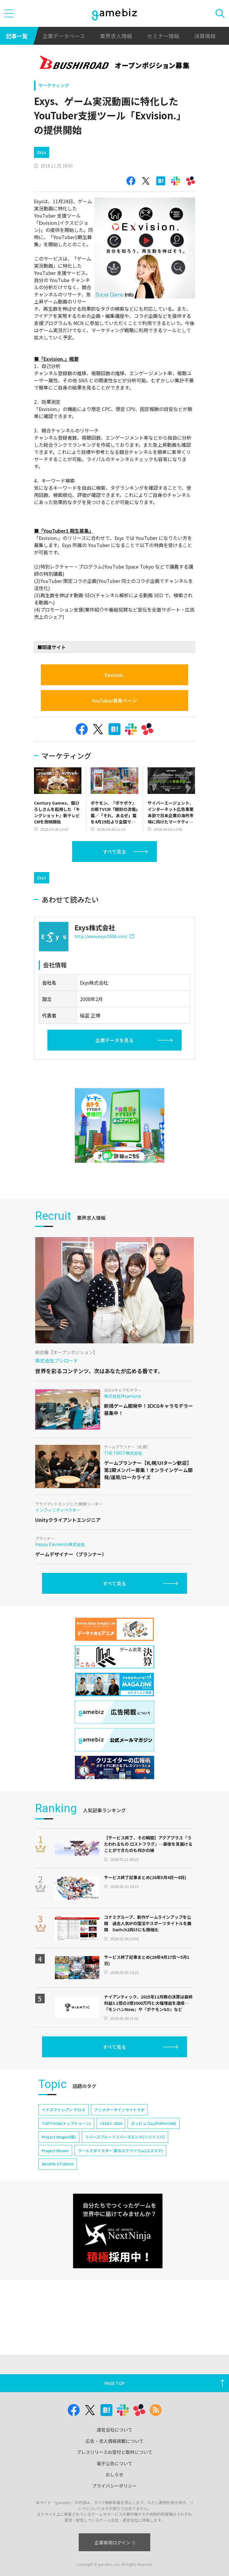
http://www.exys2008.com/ (104, 936)
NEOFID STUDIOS (58, 2164)
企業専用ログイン (115, 2542)
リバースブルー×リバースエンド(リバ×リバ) (125, 2137)
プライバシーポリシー (114, 2486)
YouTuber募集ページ (114, 700)
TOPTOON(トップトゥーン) (66, 2123)
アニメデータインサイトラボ (119, 2109)
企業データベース (63, 36)
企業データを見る (114, 1040)
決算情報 (205, 36)
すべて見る (114, 851)
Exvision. (114, 674)
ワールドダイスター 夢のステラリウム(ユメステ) (120, 2150)
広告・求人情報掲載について (115, 2441)
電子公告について (114, 2463)
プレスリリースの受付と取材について (114, 2452)
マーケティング (53, 85)
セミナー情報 (163, 36)
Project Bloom (55, 2150)
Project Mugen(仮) (59, 2137)
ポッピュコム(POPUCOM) (153, 2123)
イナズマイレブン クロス (63, 2109)
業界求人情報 (116, 36)
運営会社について (114, 2429)
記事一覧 (16, 36)
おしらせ (114, 2474)
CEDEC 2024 (111, 2123)
